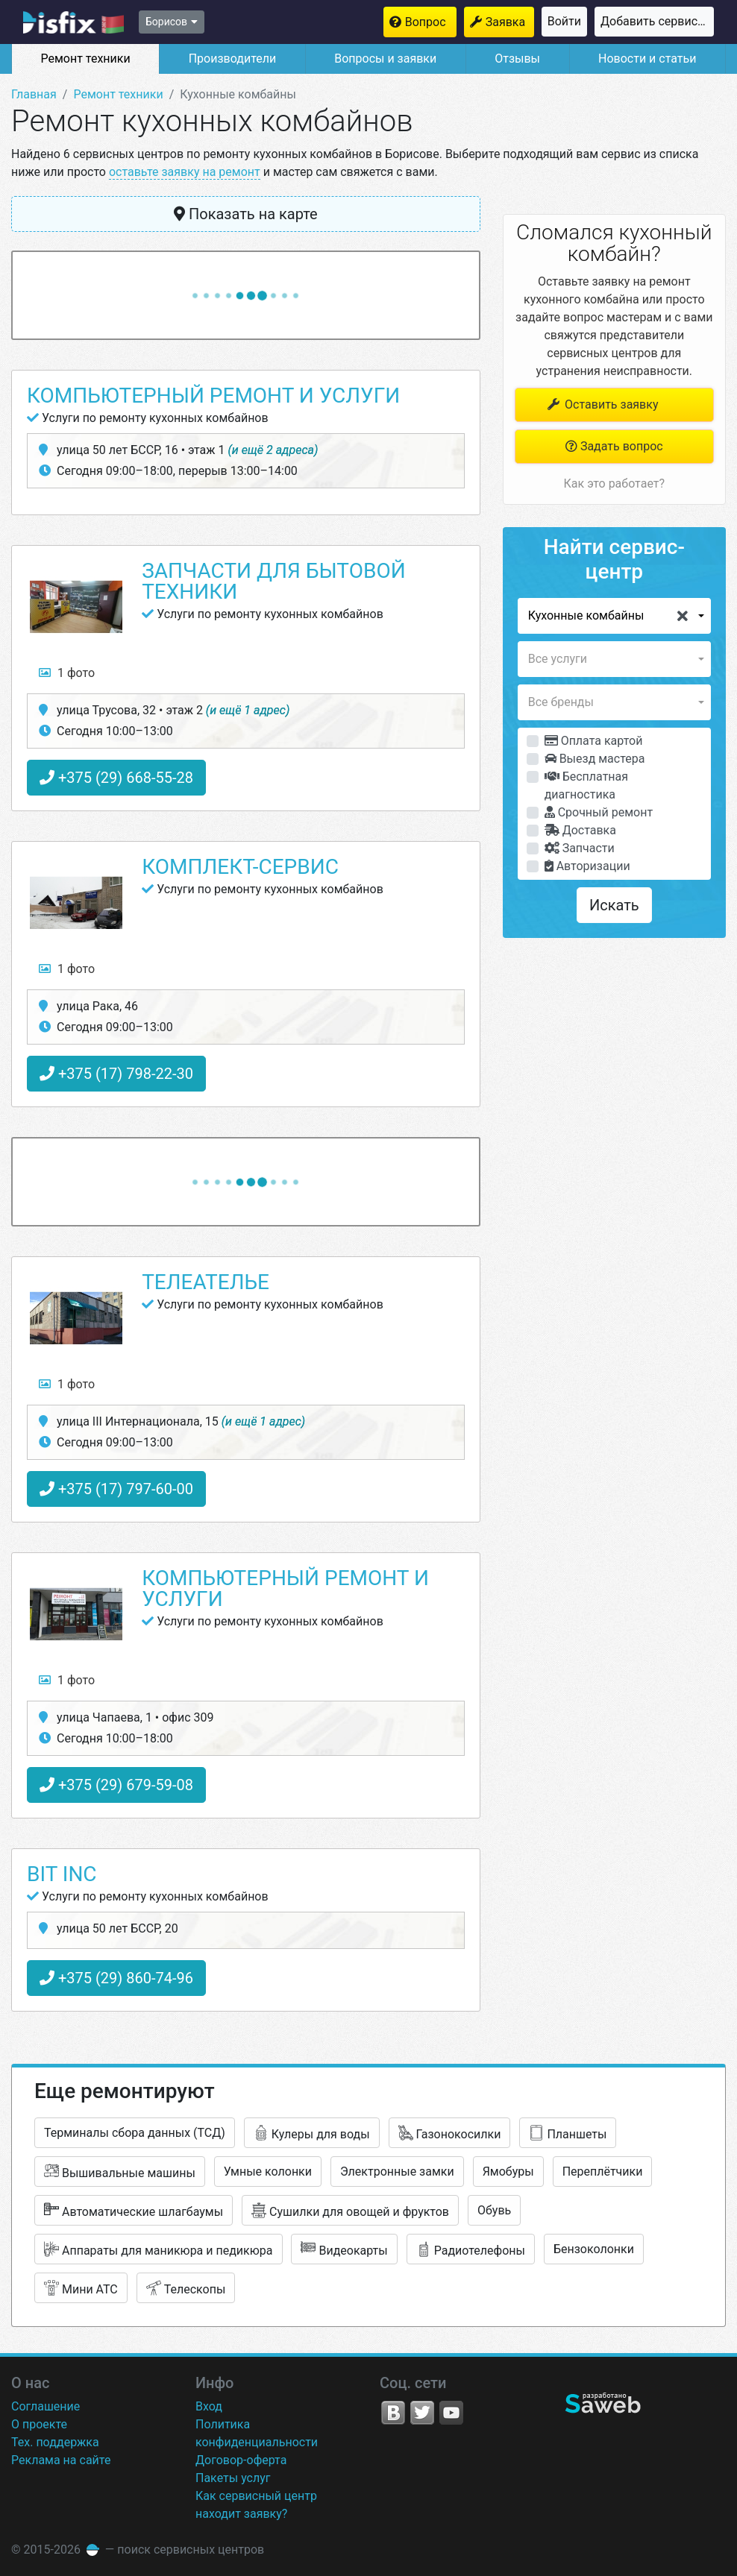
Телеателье (205, 1282)
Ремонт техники (85, 58)
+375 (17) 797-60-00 (116, 1489)
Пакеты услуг (233, 2478)
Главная (34, 94)
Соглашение (45, 2406)
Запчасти (580, 848)
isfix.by (73, 22)
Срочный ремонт (599, 812)
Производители (233, 58)
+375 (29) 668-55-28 (116, 778)
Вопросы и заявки (385, 58)
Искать (614, 905)
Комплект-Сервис (240, 866)
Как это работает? (614, 483)
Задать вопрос (614, 446)
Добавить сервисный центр (657, 21)
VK (393, 2413)
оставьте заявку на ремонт (184, 172)
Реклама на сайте (60, 2460)
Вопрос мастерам (431, 22)
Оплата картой (594, 741)
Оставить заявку (601, 404)
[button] (614, 616)
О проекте (39, 2424)
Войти (564, 21)
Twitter (422, 2413)
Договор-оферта (240, 2460)
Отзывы (517, 58)
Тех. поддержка (55, 2442)
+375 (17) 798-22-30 (116, 1074)
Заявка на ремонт (510, 22)
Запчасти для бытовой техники (273, 581)
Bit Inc (62, 1874)
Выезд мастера (595, 759)
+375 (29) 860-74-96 (116, 1978)
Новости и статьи (647, 58)
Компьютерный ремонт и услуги (213, 395)
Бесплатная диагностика (586, 785)
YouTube (451, 2413)
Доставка (580, 830)
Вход (208, 2406)
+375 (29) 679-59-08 (116, 1785)
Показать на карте (246, 214)
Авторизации (587, 866)
